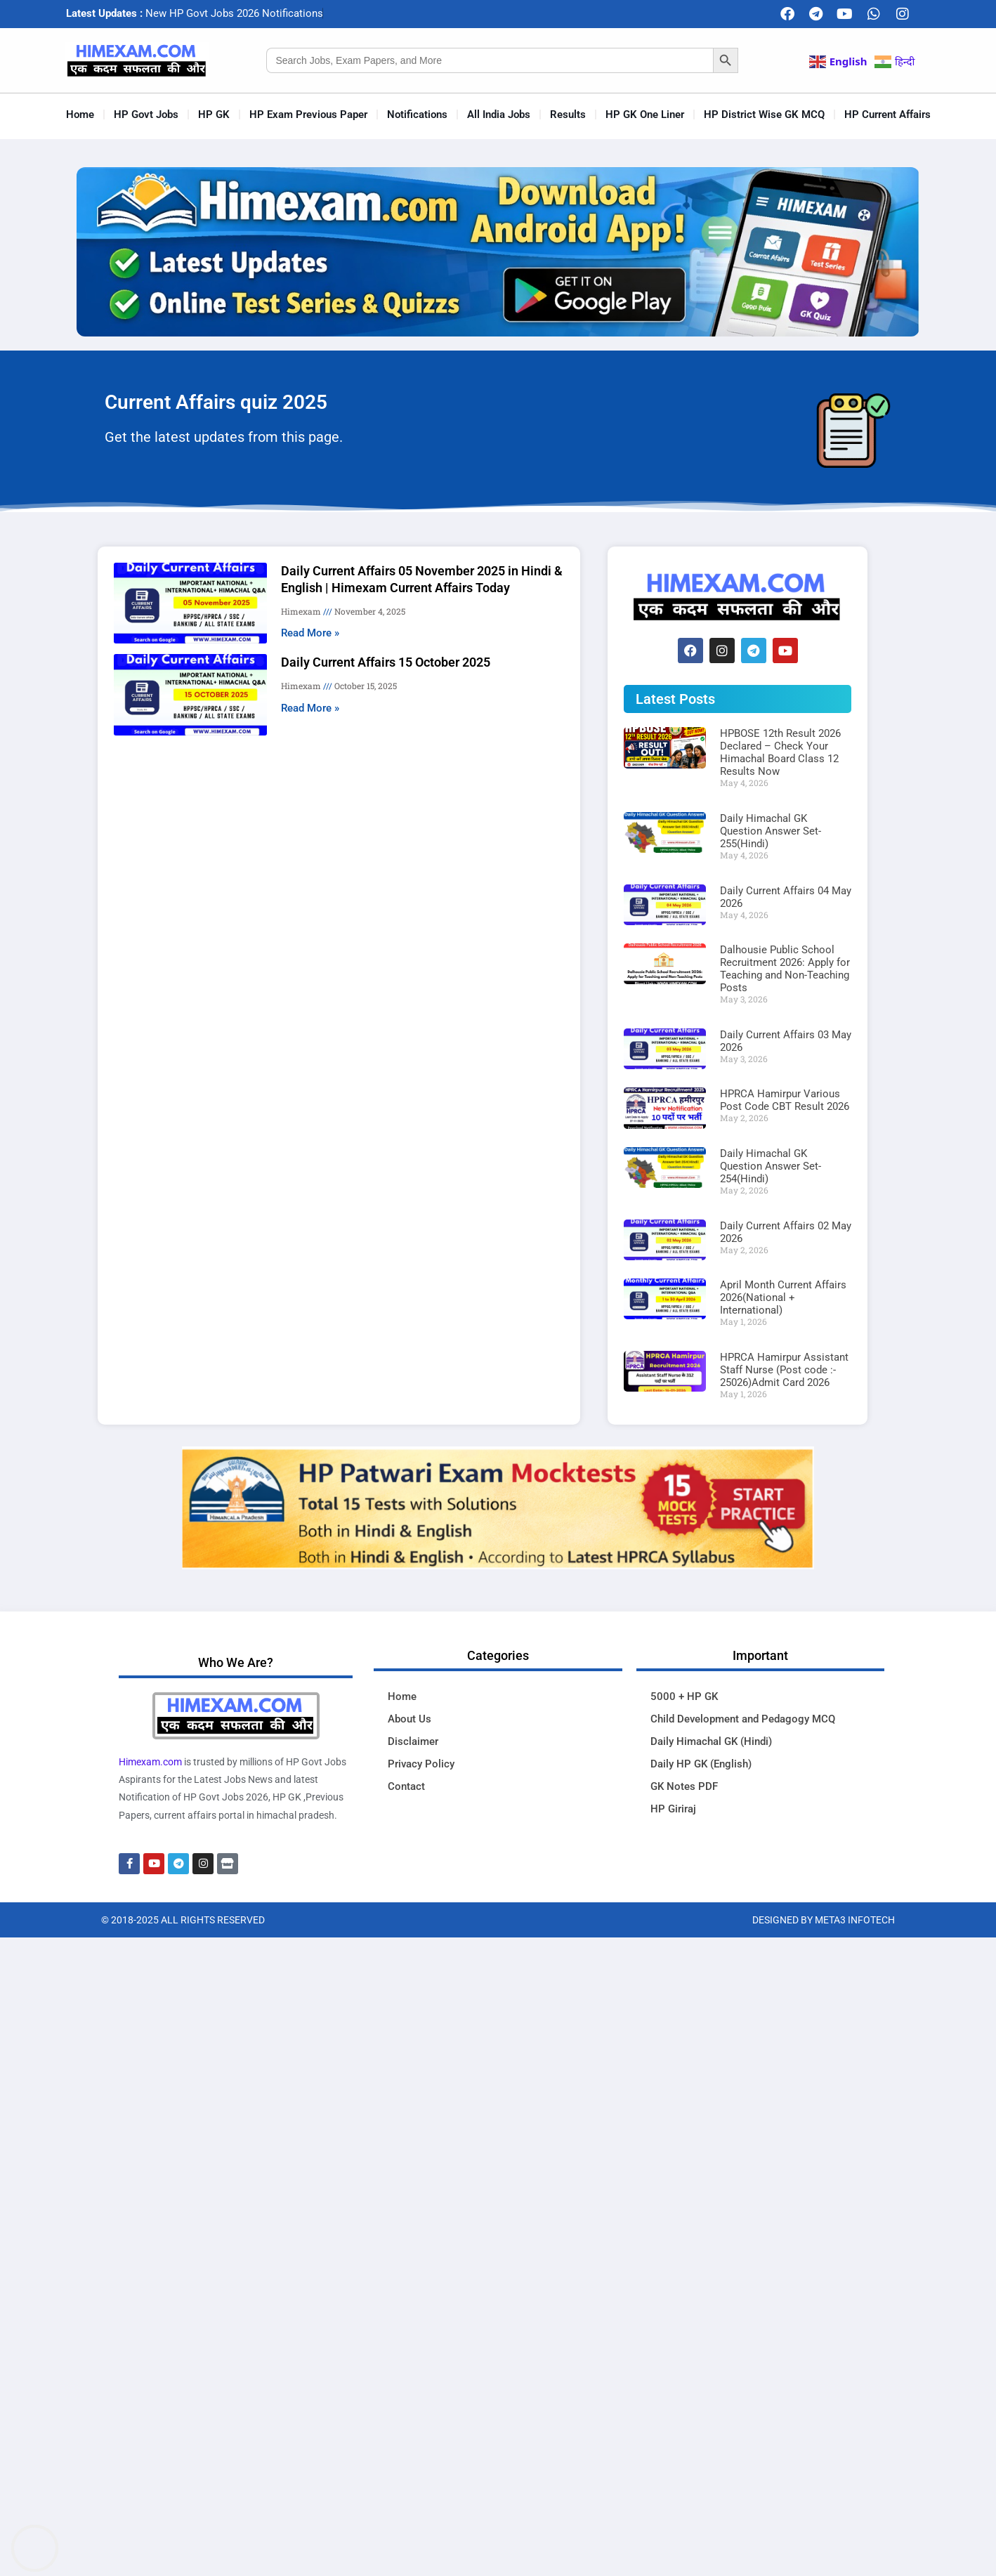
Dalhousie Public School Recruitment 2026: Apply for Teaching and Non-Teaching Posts (785, 968)
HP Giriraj (673, 1809)
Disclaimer (413, 1741)
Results (568, 114)
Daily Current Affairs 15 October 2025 (385, 662)
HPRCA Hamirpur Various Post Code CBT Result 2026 (784, 1100)
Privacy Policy (421, 1764)
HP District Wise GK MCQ (764, 114)
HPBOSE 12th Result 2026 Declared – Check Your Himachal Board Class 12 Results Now (780, 752)
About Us (409, 1719)
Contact (406, 1786)
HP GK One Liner (644, 114)
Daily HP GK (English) (701, 1764)
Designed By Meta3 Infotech (823, 1920)
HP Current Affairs (887, 114)
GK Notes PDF (684, 1786)
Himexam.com (150, 1761)
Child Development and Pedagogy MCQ (742, 1719)
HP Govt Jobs (146, 114)
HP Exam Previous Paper (308, 114)
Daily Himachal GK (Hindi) (711, 1741)
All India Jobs (498, 114)
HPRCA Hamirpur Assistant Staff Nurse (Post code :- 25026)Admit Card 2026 (784, 1370)
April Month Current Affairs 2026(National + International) (783, 1297)
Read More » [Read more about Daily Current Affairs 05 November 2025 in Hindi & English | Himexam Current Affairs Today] (310, 633)
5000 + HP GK (684, 1696)
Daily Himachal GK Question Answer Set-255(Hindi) (770, 831)
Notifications (417, 114)
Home (80, 114)
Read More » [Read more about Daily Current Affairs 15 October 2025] (310, 708)
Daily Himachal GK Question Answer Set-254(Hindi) (770, 1166)
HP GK (214, 114)
